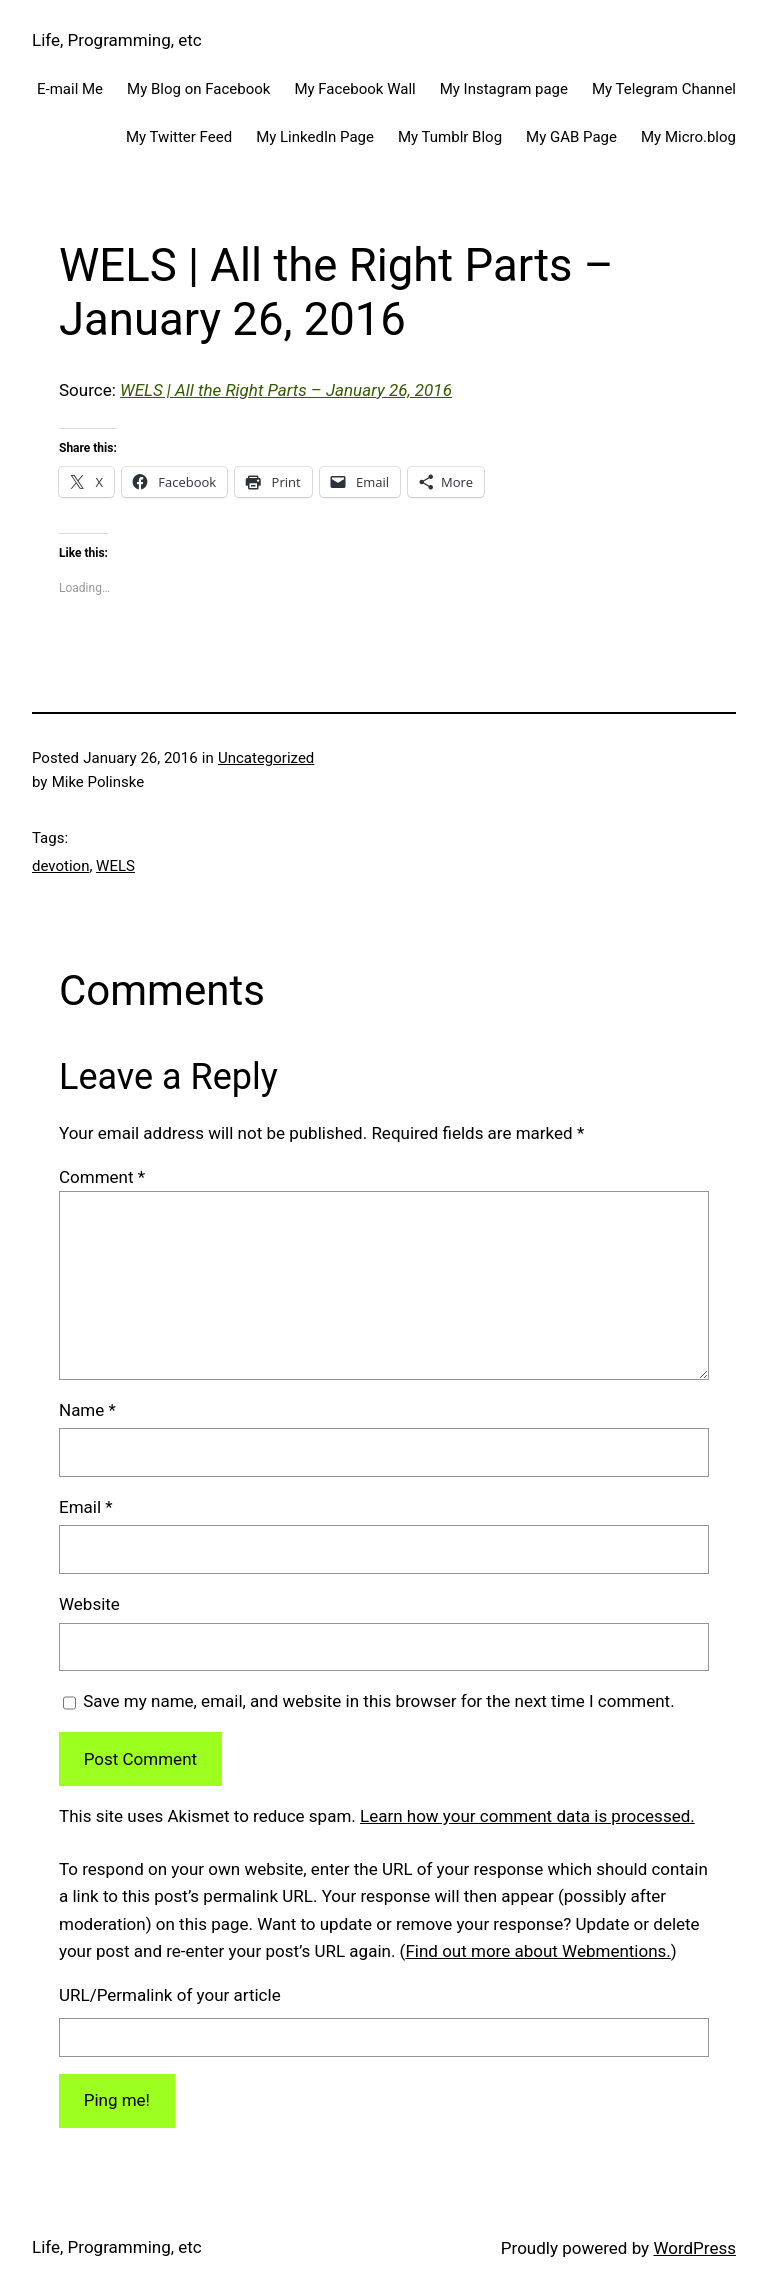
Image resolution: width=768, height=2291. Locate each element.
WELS (115, 866)
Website (89, 1604)
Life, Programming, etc (117, 40)
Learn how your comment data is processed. (527, 1816)
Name (87, 1410)
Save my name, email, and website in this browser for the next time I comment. (378, 1701)
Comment (102, 1177)
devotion (60, 866)
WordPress (694, 2248)
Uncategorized (266, 758)
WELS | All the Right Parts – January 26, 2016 (286, 390)
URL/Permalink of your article (170, 1995)
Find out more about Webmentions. (537, 1951)
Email (86, 1507)
